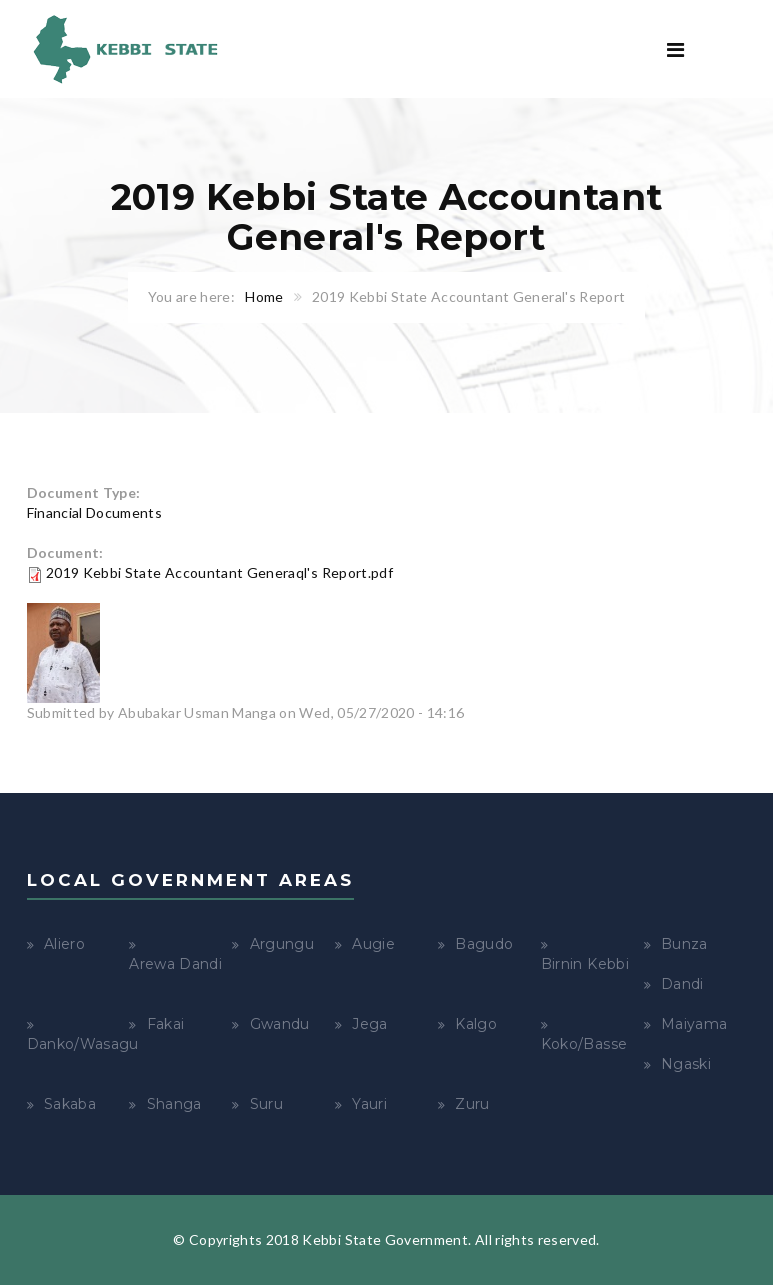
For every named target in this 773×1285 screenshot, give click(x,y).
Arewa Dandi (175, 964)
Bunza (684, 944)
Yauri (369, 1104)
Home (264, 296)
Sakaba (70, 1104)
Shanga (174, 1104)
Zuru (472, 1104)
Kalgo (476, 1024)
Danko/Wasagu (83, 1044)
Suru (266, 1104)
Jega (369, 1024)
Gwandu (280, 1024)
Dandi (682, 984)
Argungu (282, 944)
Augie (373, 944)
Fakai (166, 1024)
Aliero (64, 944)
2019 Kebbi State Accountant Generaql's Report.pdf (219, 572)
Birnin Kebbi (585, 964)
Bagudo (484, 944)
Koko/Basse (584, 1044)
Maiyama (694, 1024)
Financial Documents (95, 512)
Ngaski (686, 1064)
